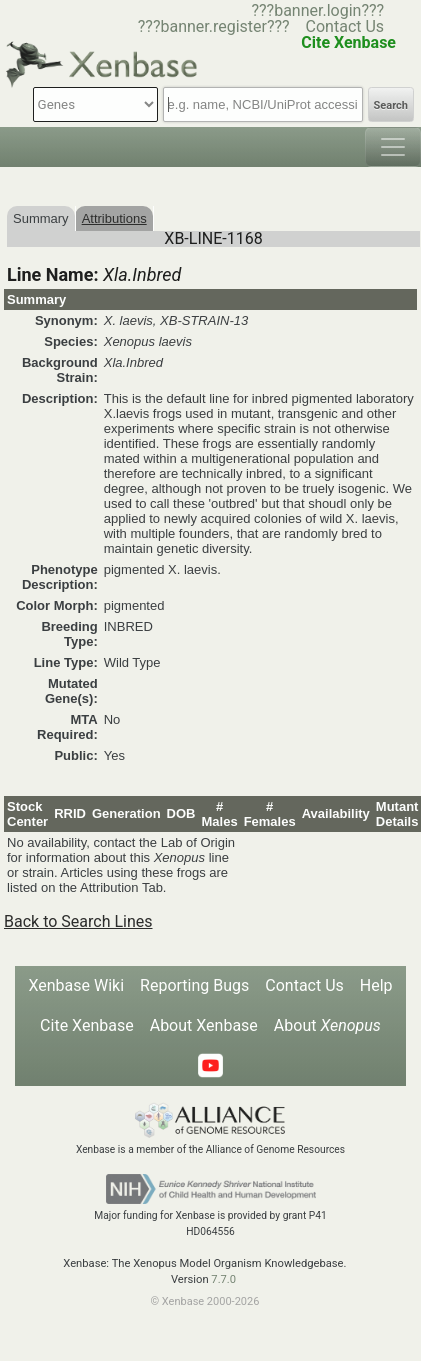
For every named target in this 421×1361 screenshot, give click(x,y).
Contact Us (345, 26)
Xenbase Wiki (76, 985)
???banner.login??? (317, 10)
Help (376, 985)
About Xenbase (204, 1025)
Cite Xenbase (87, 1025)
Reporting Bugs (194, 985)
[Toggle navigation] (393, 147)
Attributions (114, 218)
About (327, 1025)
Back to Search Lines (78, 921)
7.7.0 (223, 1279)
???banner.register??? (214, 26)
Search (391, 105)
